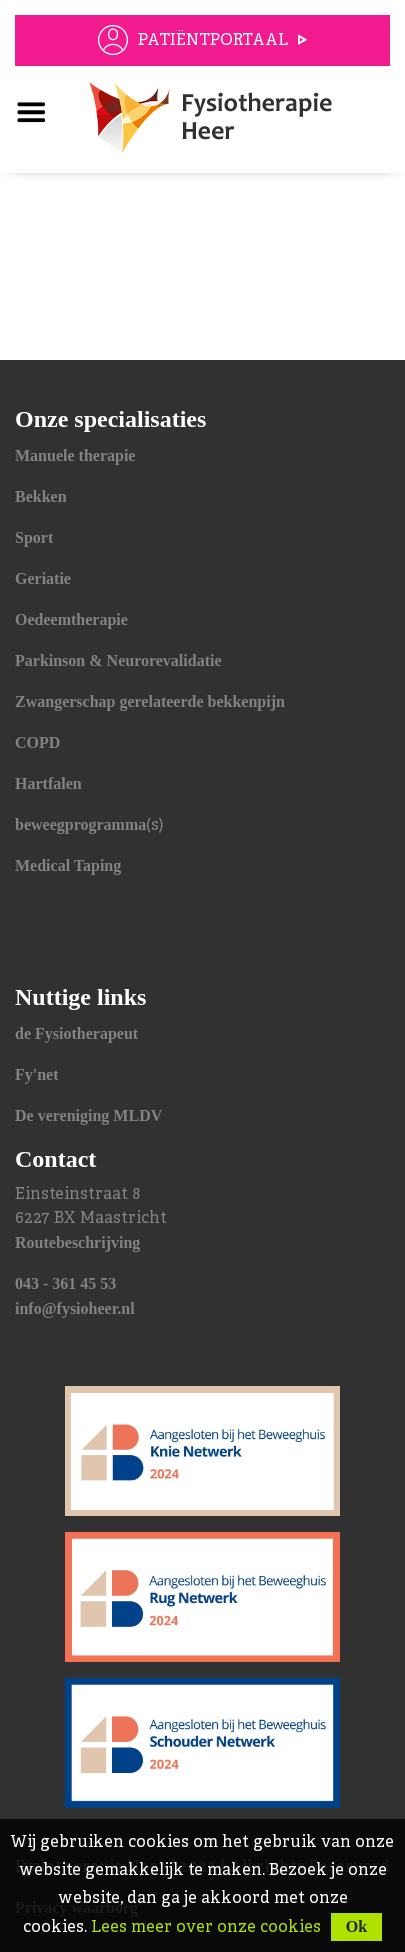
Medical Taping (68, 865)
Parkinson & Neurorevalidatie (118, 660)
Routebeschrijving (77, 1242)
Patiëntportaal (213, 41)
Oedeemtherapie (71, 619)
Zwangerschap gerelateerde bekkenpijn (150, 701)
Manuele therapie (75, 455)
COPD (37, 742)
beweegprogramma (80, 824)
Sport (34, 537)
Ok (356, 1926)
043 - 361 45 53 (65, 1283)
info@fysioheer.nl (75, 1308)
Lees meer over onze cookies (206, 1928)
